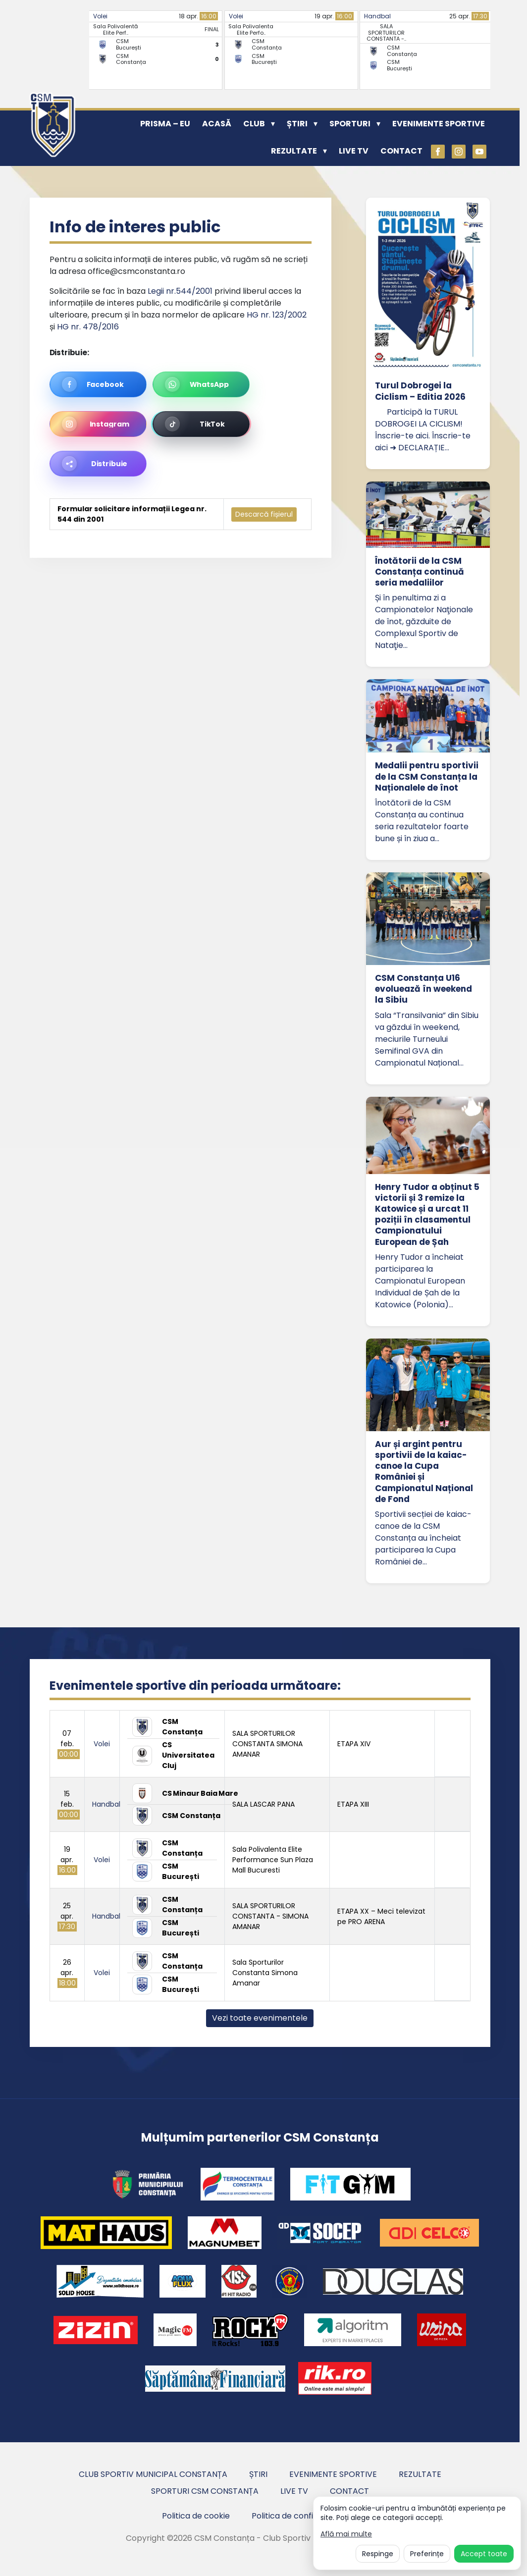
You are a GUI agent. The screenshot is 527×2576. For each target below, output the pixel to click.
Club (254, 123)
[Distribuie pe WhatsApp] (201, 384)
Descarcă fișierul (264, 514)
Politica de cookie (196, 2516)
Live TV (354, 151)
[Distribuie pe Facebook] (98, 384)
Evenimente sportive (438, 123)
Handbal (377, 16)
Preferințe (427, 2554)
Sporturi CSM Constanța (205, 2491)
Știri (297, 123)
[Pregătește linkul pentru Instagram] (98, 424)
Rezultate (294, 151)
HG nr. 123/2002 (277, 315)
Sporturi (349, 123)
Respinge (377, 2554)
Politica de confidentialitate (305, 2516)
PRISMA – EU (165, 123)
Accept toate (484, 2554)
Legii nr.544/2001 (180, 291)
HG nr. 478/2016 (88, 326)
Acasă (216, 123)
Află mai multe (346, 2534)
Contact (401, 151)
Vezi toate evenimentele (260, 2018)
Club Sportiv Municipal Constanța (153, 2474)
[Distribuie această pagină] (98, 464)
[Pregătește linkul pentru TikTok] (201, 424)
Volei (100, 16)
